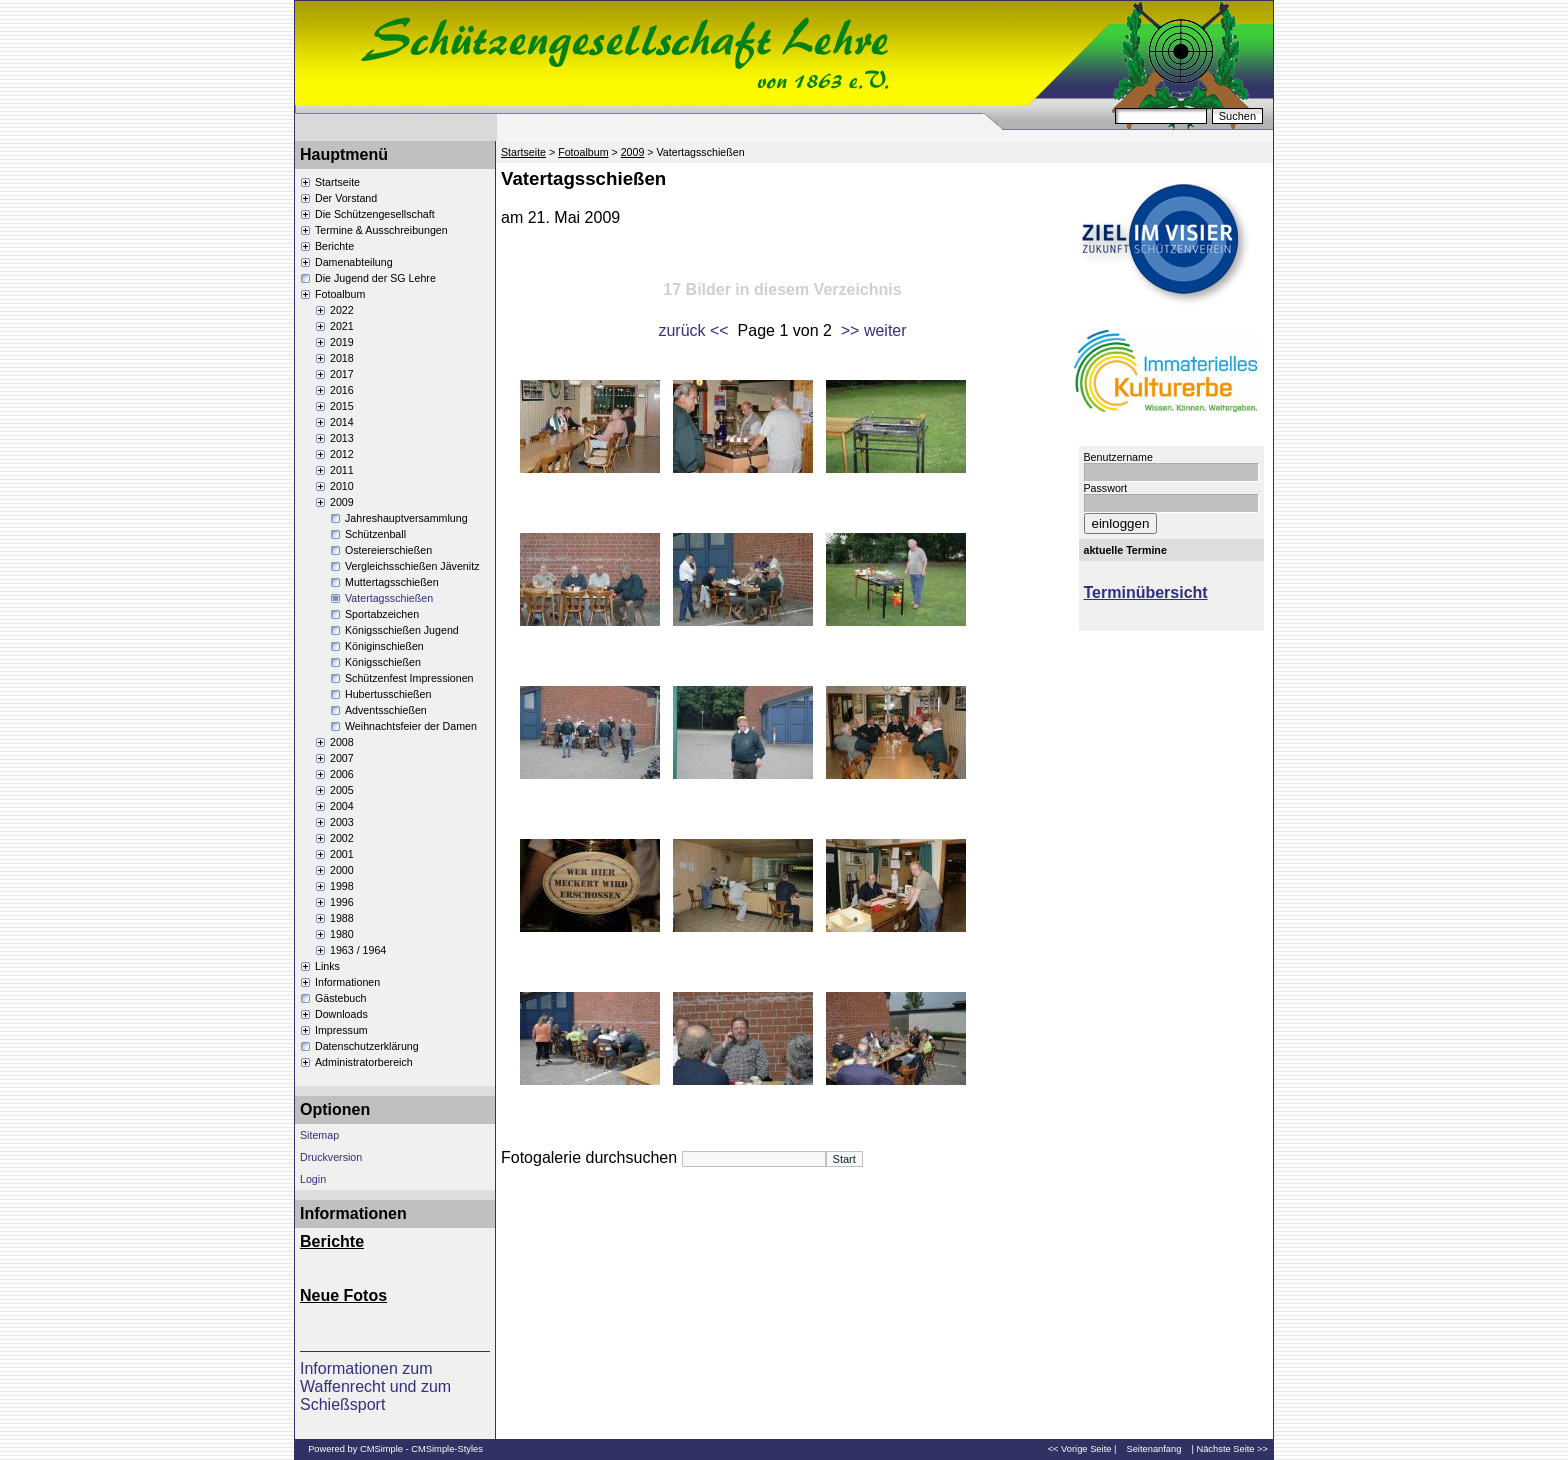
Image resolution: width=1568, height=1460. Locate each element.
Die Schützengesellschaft (375, 214)
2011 (342, 470)
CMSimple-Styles (447, 1449)
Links (327, 966)
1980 (342, 934)
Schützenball (375, 534)
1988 (342, 918)
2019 (342, 342)
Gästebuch (341, 998)
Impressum (341, 1030)
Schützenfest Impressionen (409, 678)
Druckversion (331, 1157)
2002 (342, 838)
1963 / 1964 (358, 950)
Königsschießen (383, 662)
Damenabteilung (354, 262)
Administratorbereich (364, 1062)
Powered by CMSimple (355, 1449)
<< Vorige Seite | (1082, 1449)
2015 (342, 406)
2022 (342, 310)
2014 (342, 422)
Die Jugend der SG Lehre (375, 278)
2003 (342, 822)
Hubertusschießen (388, 694)
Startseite (337, 182)
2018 (342, 358)
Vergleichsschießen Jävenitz (412, 566)
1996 (342, 902)
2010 (342, 486)
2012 (342, 454)
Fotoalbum (340, 294)
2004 (342, 806)
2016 (342, 390)
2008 (342, 742)
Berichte (334, 246)
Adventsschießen (386, 710)
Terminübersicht (1146, 592)
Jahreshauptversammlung (406, 518)
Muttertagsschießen (392, 582)
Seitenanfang (1153, 1449)
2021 (342, 326)
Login (313, 1179)
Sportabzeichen (382, 614)
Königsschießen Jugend (402, 630)
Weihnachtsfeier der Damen (411, 726)
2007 (342, 758)
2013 (342, 438)
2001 (342, 854)
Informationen (347, 982)
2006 (342, 774)
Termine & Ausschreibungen (381, 230)
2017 (342, 374)
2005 (342, 790)
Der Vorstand (346, 198)
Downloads (341, 1014)
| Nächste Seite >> (1229, 1449)
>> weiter (874, 330)
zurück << (693, 330)
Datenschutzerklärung (367, 1046)
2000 (342, 870)
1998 (342, 886)
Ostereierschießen (388, 550)
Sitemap (319, 1135)
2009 (342, 502)
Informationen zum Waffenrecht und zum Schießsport (375, 1386)
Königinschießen (384, 646)
